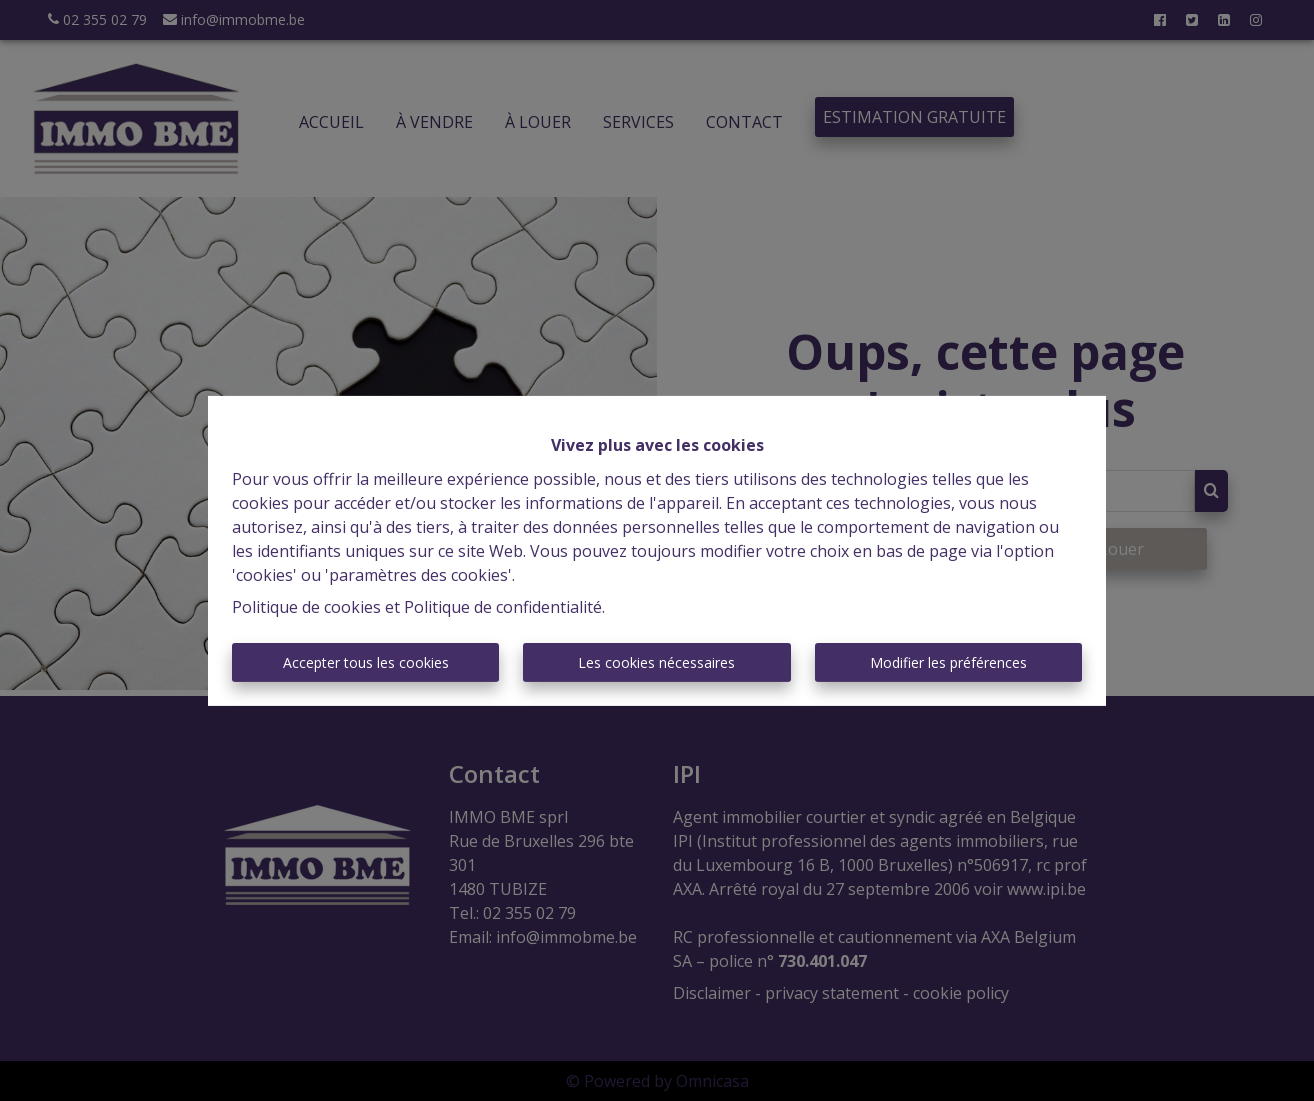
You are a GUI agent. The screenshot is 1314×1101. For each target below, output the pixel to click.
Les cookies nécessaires (656, 662)
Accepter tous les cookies (366, 662)
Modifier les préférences (948, 662)
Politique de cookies (306, 607)
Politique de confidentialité (503, 607)
